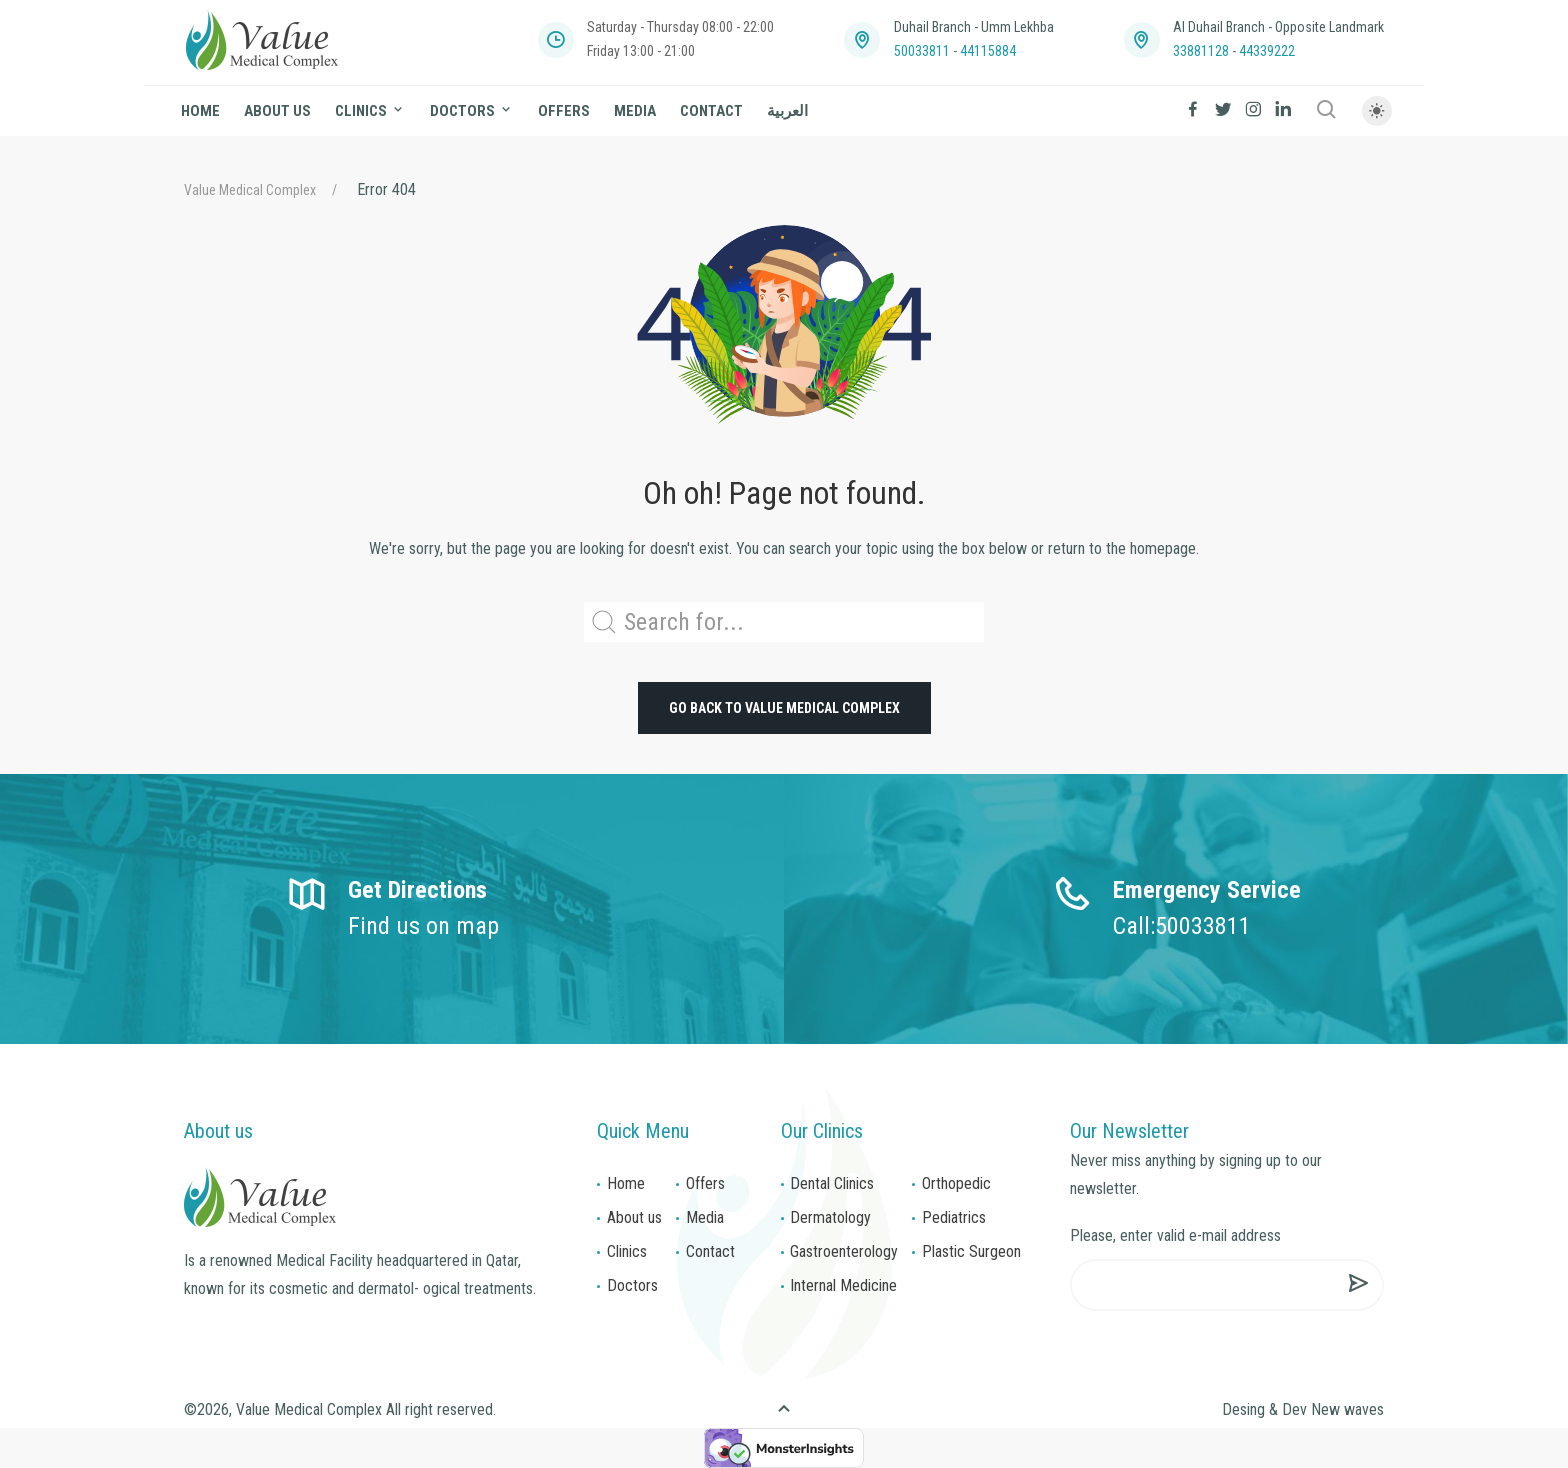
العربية (787, 111)
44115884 (988, 51)
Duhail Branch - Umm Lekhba (974, 27)
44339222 (1267, 51)
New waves (1347, 1409)
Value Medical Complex (250, 190)
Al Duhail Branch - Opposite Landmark (1278, 27)
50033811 (922, 51)
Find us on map (423, 926)
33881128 (1201, 51)
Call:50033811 (1182, 926)
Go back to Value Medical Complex (784, 708)
